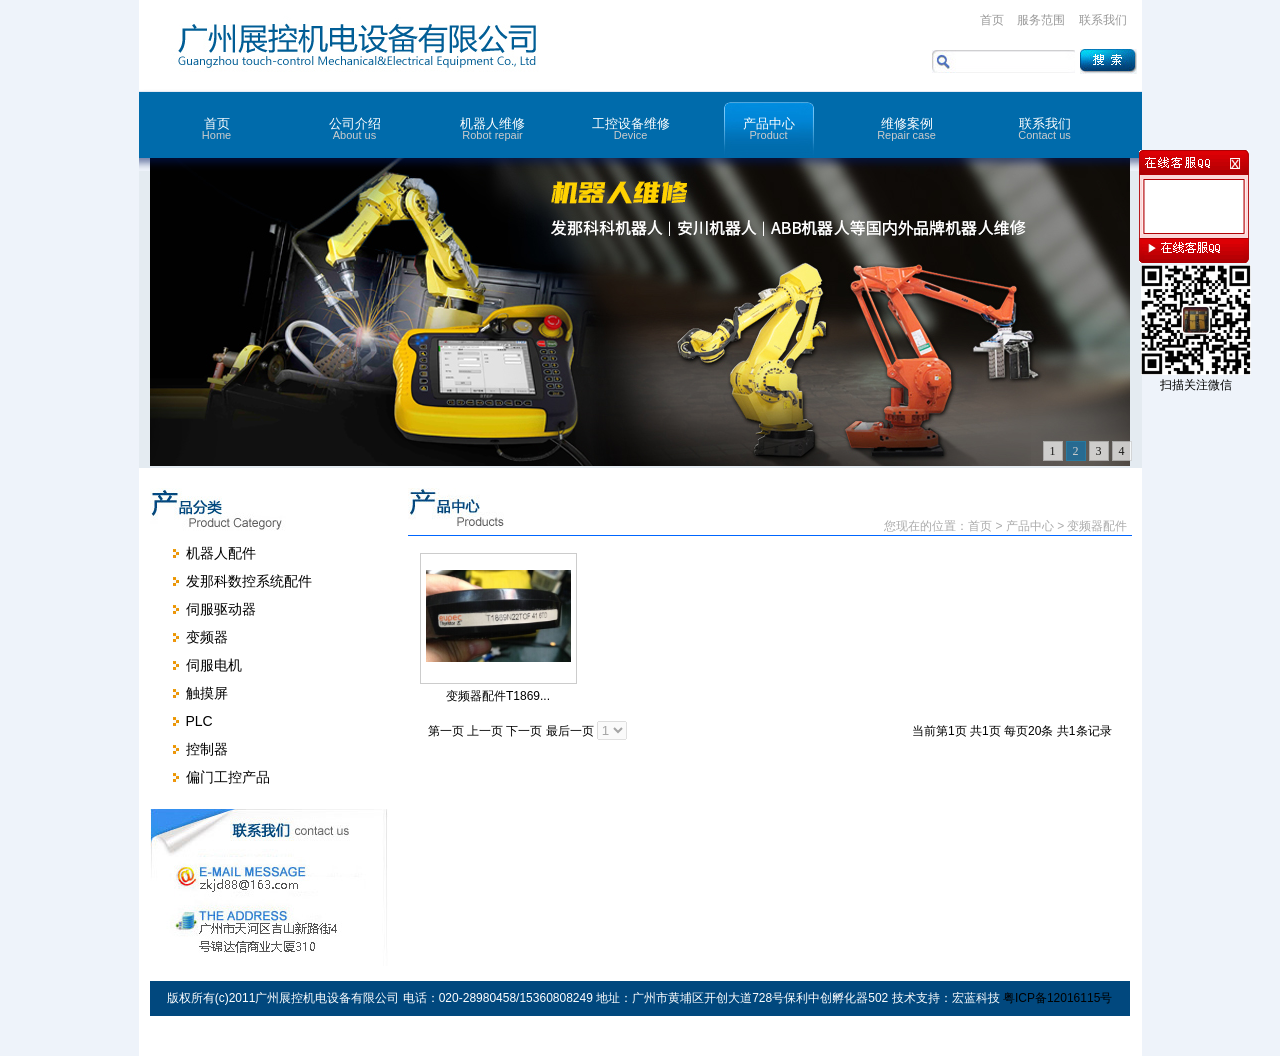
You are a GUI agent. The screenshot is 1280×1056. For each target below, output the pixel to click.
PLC (199, 721)
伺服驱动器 (221, 609)
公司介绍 (355, 128)
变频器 (207, 637)
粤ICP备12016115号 (1057, 998)
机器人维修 (493, 128)
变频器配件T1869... (498, 696)
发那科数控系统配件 (249, 581)
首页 (992, 20)
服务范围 (1041, 20)
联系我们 (1103, 20)
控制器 (207, 749)
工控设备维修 (631, 128)
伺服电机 (214, 665)
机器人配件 (221, 553)
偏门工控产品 (228, 777)
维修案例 (907, 128)
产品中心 (769, 128)
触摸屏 (207, 693)
